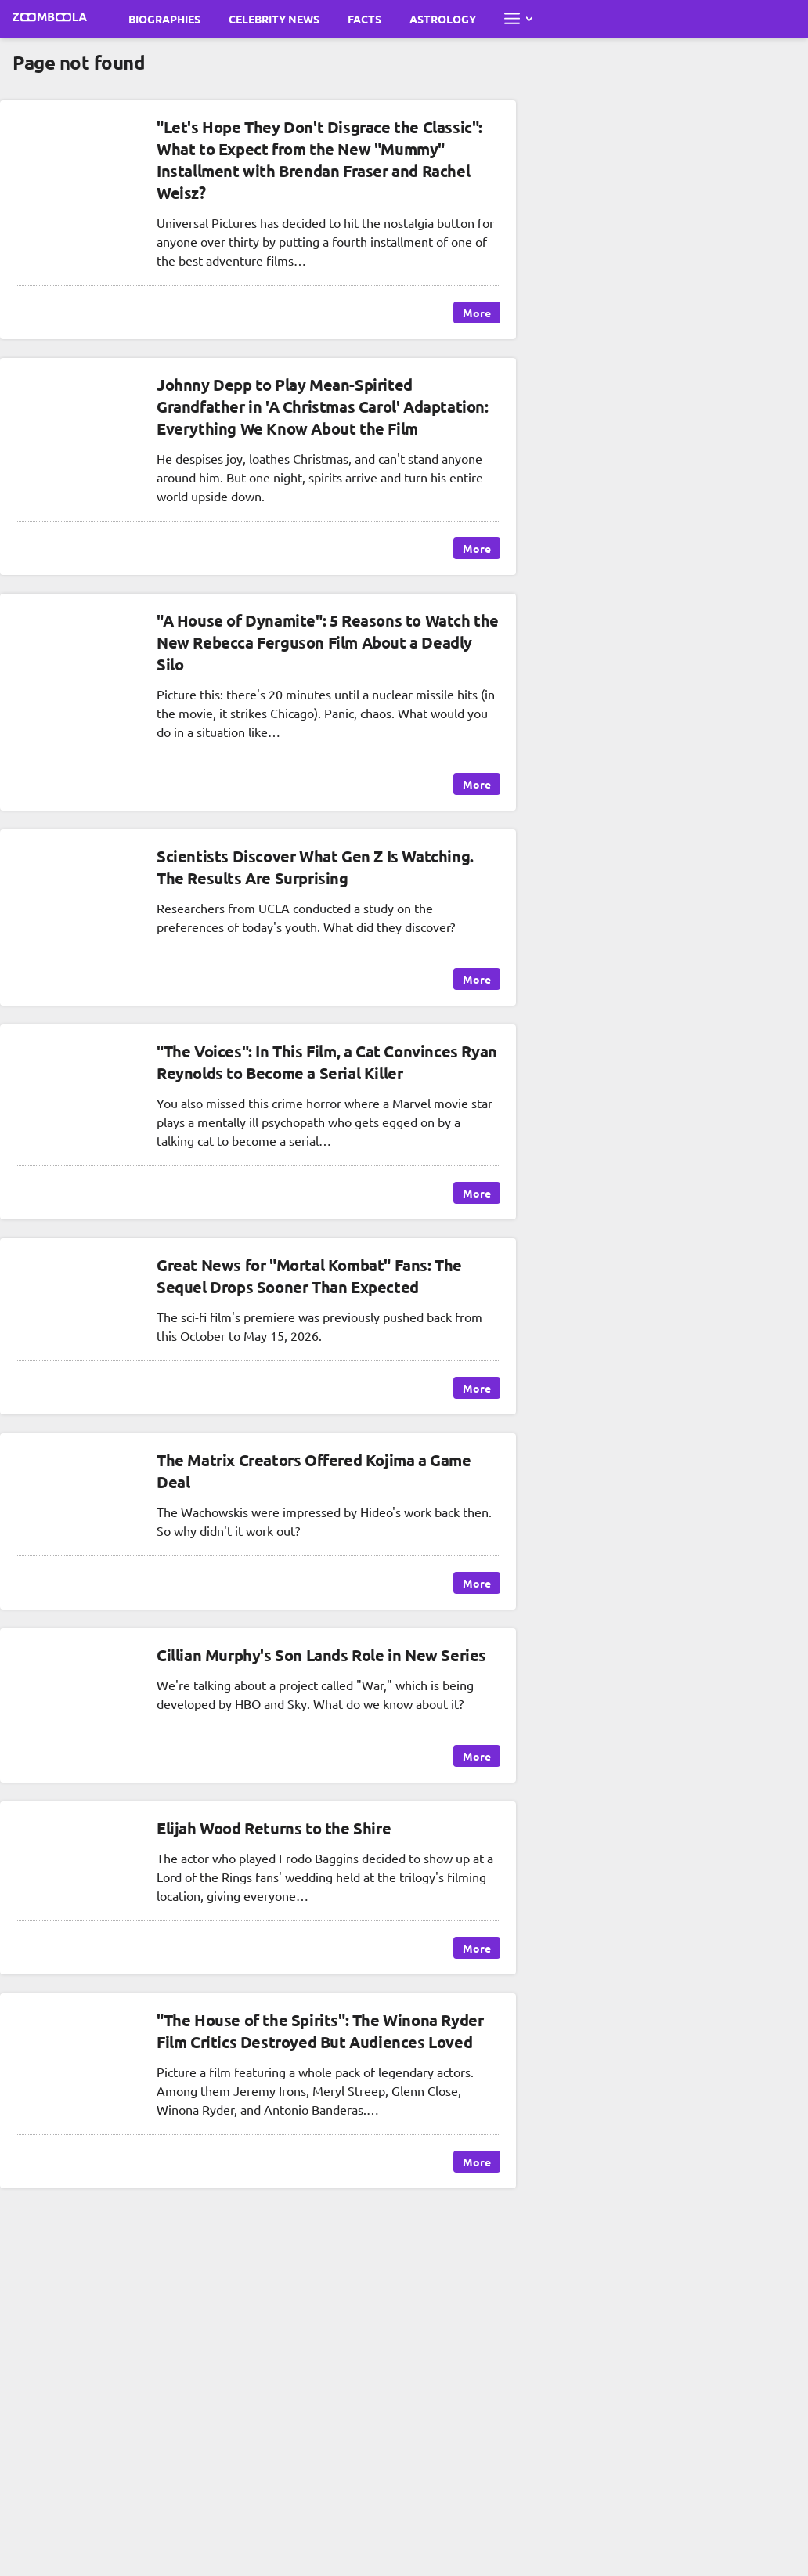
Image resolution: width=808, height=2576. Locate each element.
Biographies (164, 19)
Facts (364, 19)
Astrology (442, 19)
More (477, 312)
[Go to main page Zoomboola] (50, 18)
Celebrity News (274, 19)
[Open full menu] (518, 19)
